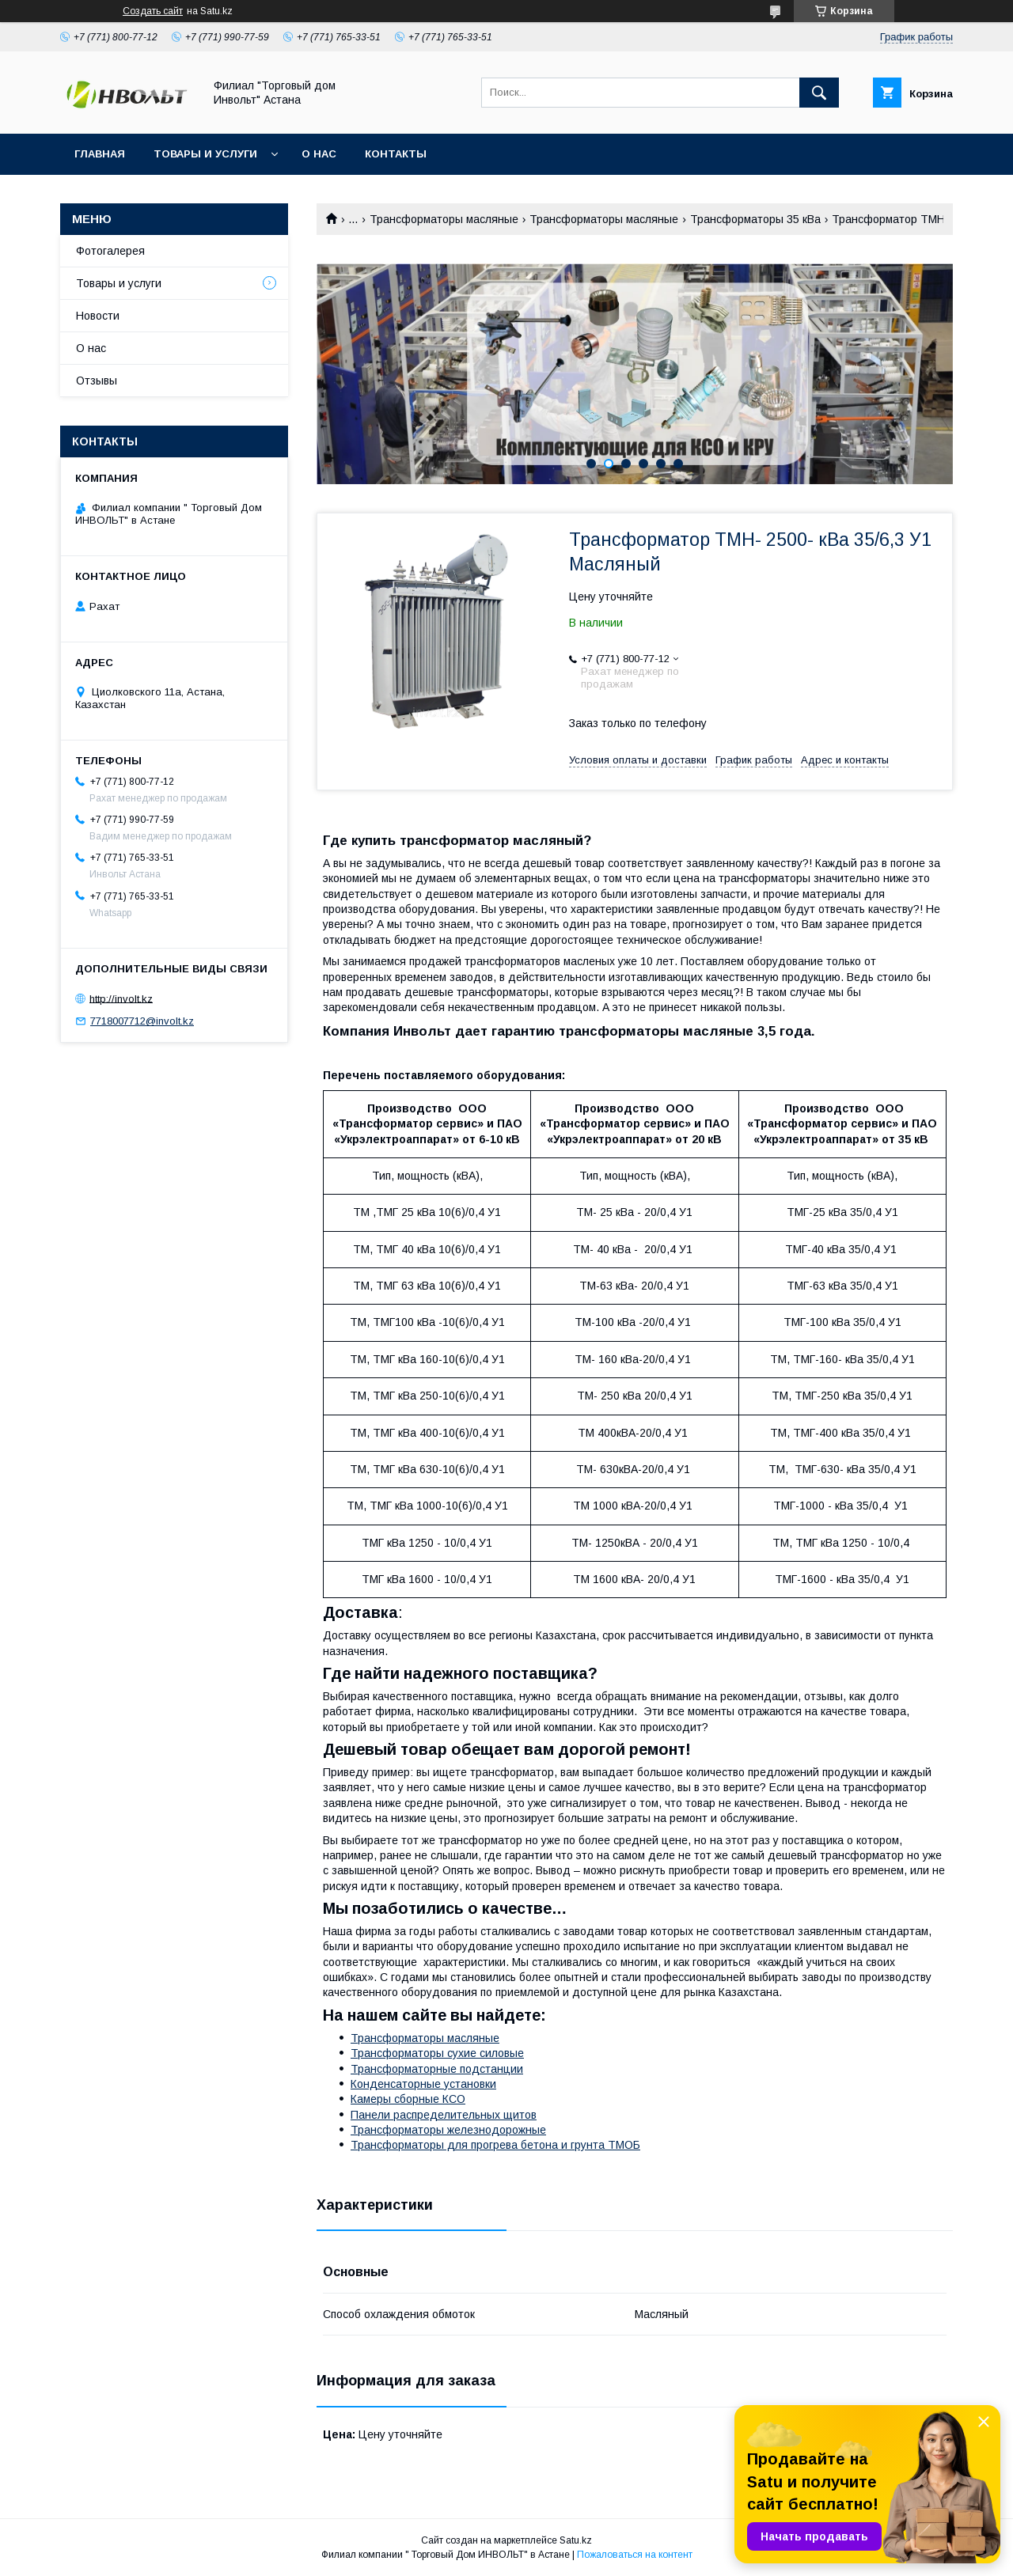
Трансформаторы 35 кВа (755, 219)
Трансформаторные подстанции (437, 2069)
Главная (99, 154)
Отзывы (96, 380)
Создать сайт (153, 11)
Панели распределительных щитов (444, 2114)
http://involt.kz (121, 998)
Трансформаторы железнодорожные (448, 2129)
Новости (98, 315)
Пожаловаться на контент (634, 2554)
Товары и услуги (205, 154)
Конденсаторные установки (423, 2084)
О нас (319, 154)
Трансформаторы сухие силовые (437, 2053)
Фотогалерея (110, 250)
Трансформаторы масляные (444, 219)
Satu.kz (576, 2540)
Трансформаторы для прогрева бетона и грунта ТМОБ (495, 2144)
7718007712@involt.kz (142, 1021)
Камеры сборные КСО (408, 2099)
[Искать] (819, 93)
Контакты (396, 154)
